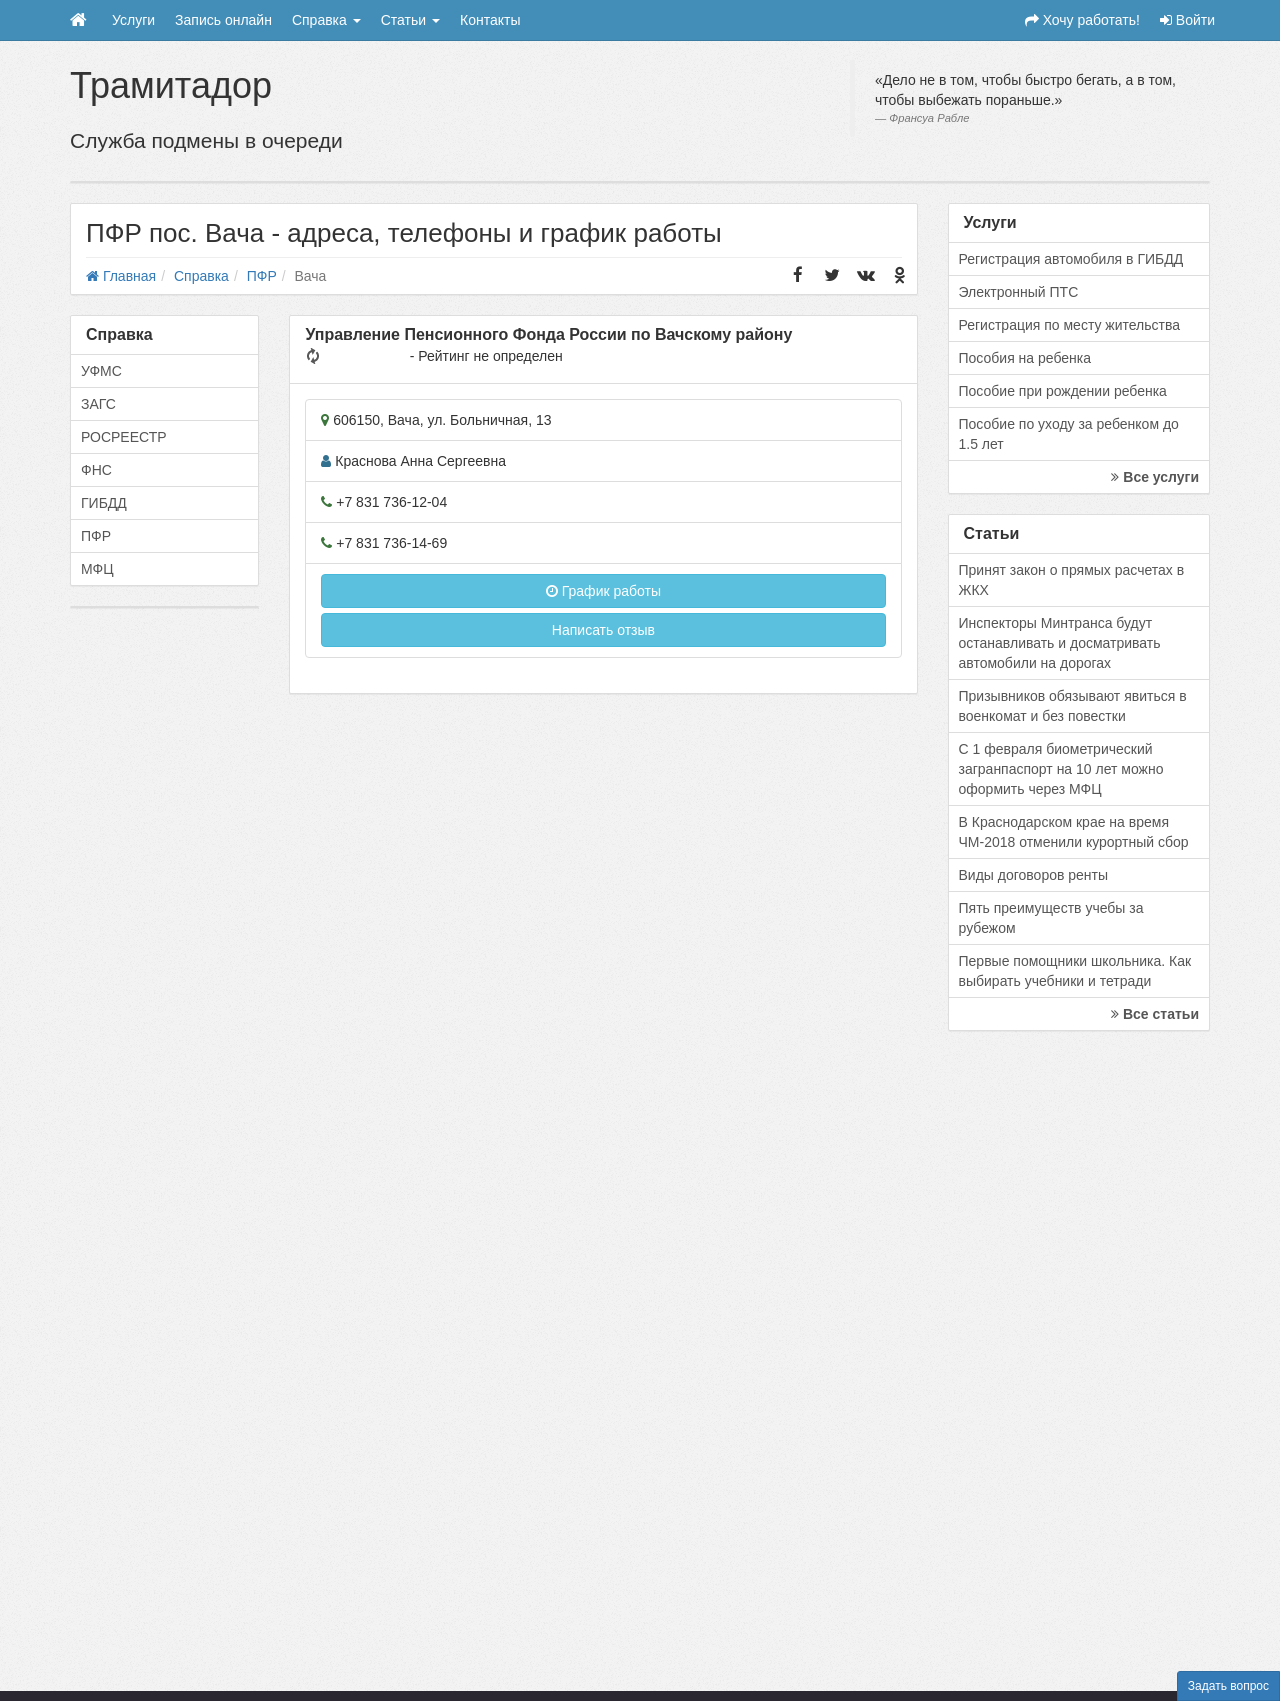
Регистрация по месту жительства (1070, 325)
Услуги (133, 20)
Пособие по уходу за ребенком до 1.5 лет (1069, 434)
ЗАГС (98, 404)
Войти (1187, 20)
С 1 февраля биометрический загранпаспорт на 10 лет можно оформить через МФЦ (1061, 769)
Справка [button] (326, 20)
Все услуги (1155, 477)
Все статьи (1155, 1014)
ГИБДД (104, 503)
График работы (603, 591)
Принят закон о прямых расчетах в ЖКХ (1072, 580)
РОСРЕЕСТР (124, 437)
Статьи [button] (410, 20)
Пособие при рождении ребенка (1063, 391)
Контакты (490, 20)
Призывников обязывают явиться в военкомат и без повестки (1073, 706)
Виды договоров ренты (1034, 875)
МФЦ (97, 569)
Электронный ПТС (1019, 292)
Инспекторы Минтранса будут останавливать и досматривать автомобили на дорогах (1060, 643)
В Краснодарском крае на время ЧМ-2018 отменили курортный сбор (1074, 832)
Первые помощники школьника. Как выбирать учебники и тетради (1075, 971)
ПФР (96, 536)
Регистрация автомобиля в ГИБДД (1071, 259)
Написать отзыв (603, 630)
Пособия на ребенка (1025, 358)
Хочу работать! (1082, 20)
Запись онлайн (223, 20)
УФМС (101, 371)
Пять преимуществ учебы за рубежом (1051, 918)
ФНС (96, 470)
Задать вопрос (1228, 1686)
